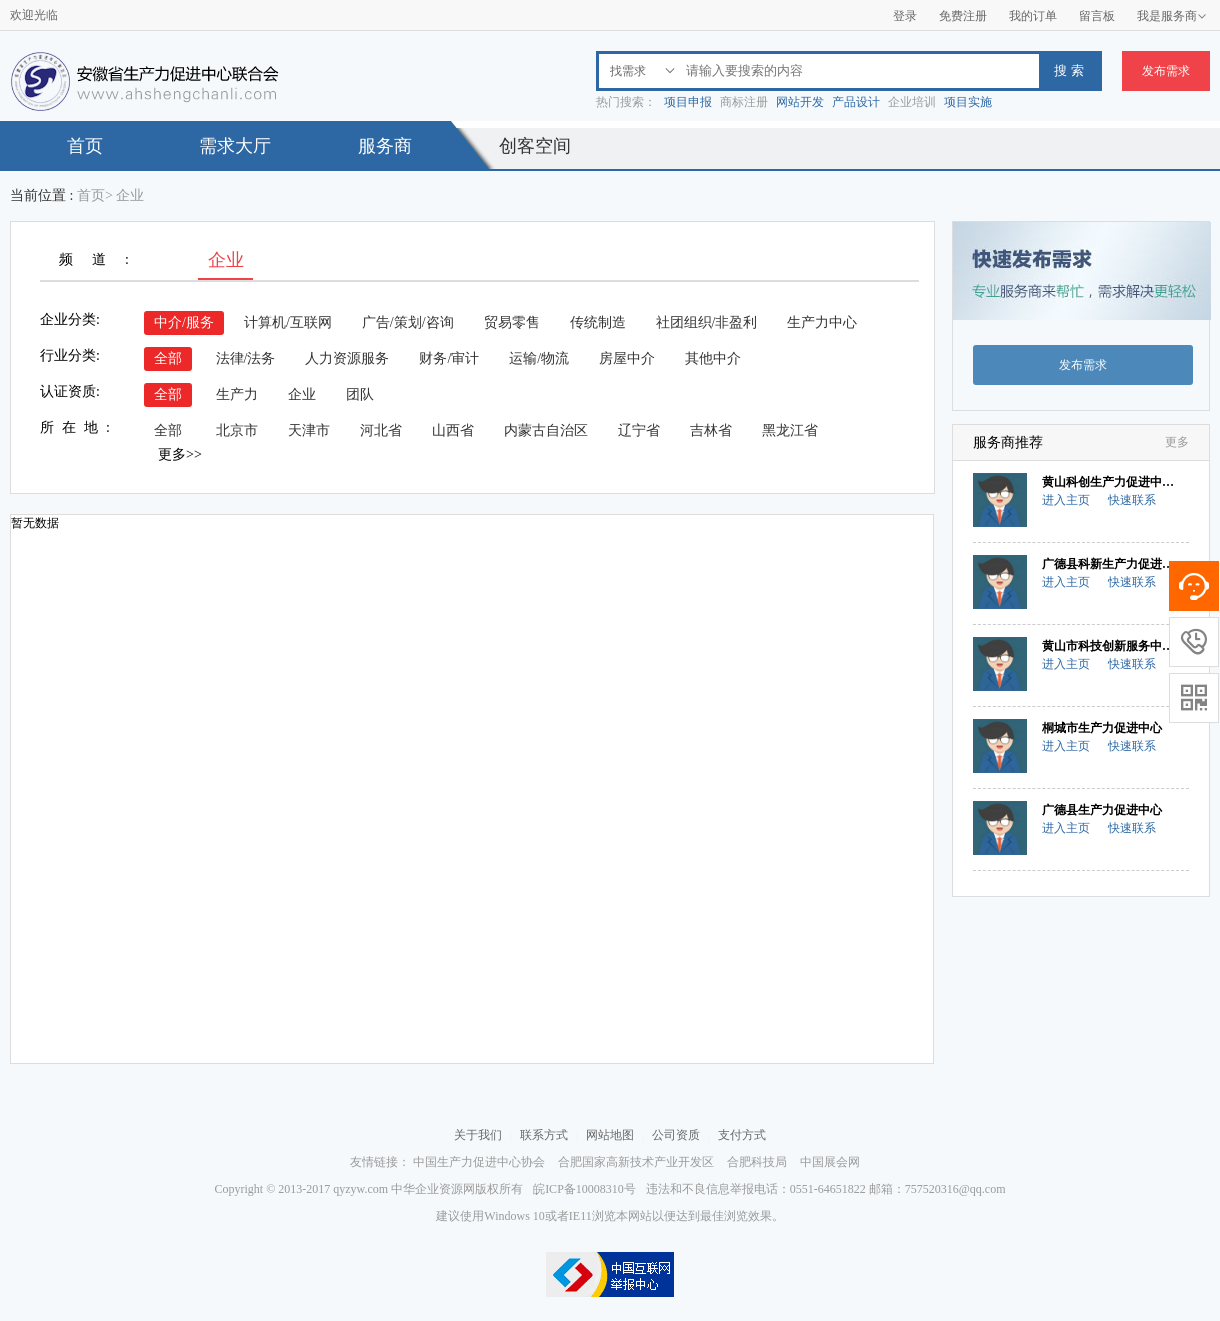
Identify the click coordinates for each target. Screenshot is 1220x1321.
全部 (168, 358)
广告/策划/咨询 (408, 322)
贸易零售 (512, 322)
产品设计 (856, 102)
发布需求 (1166, 71)
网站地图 (610, 1135)
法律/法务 (246, 358)
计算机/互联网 (288, 322)
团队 (360, 394)
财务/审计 (449, 358)
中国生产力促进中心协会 (479, 1162)
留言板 (1097, 16)
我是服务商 (1172, 16)
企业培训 (912, 102)
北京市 (237, 430)
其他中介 (713, 358)
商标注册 (744, 102)
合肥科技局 (757, 1162)
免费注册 (963, 16)
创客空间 (535, 146)
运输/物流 (539, 358)
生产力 (237, 394)
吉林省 (711, 430)
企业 (302, 394)
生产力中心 (822, 322)
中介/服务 (184, 322)
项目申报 (688, 102)
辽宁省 (639, 430)
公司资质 (676, 1135)
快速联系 (1132, 500)
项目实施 (968, 102)
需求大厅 (235, 146)
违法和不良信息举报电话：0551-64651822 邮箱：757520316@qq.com (826, 1189)
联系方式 (544, 1135)
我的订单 (1033, 16)
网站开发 (800, 102)
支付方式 (742, 1135)
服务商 (385, 146)
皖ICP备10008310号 (584, 1189)
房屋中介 (627, 358)
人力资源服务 (347, 358)
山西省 (453, 430)
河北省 (381, 430)
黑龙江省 (790, 430)
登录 (905, 16)
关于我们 (478, 1135)
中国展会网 (830, 1162)
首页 (85, 146)
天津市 (309, 430)
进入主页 (1066, 500)
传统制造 (598, 322)
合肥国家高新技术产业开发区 (636, 1162)
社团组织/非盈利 (707, 322)
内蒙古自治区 (546, 430)
